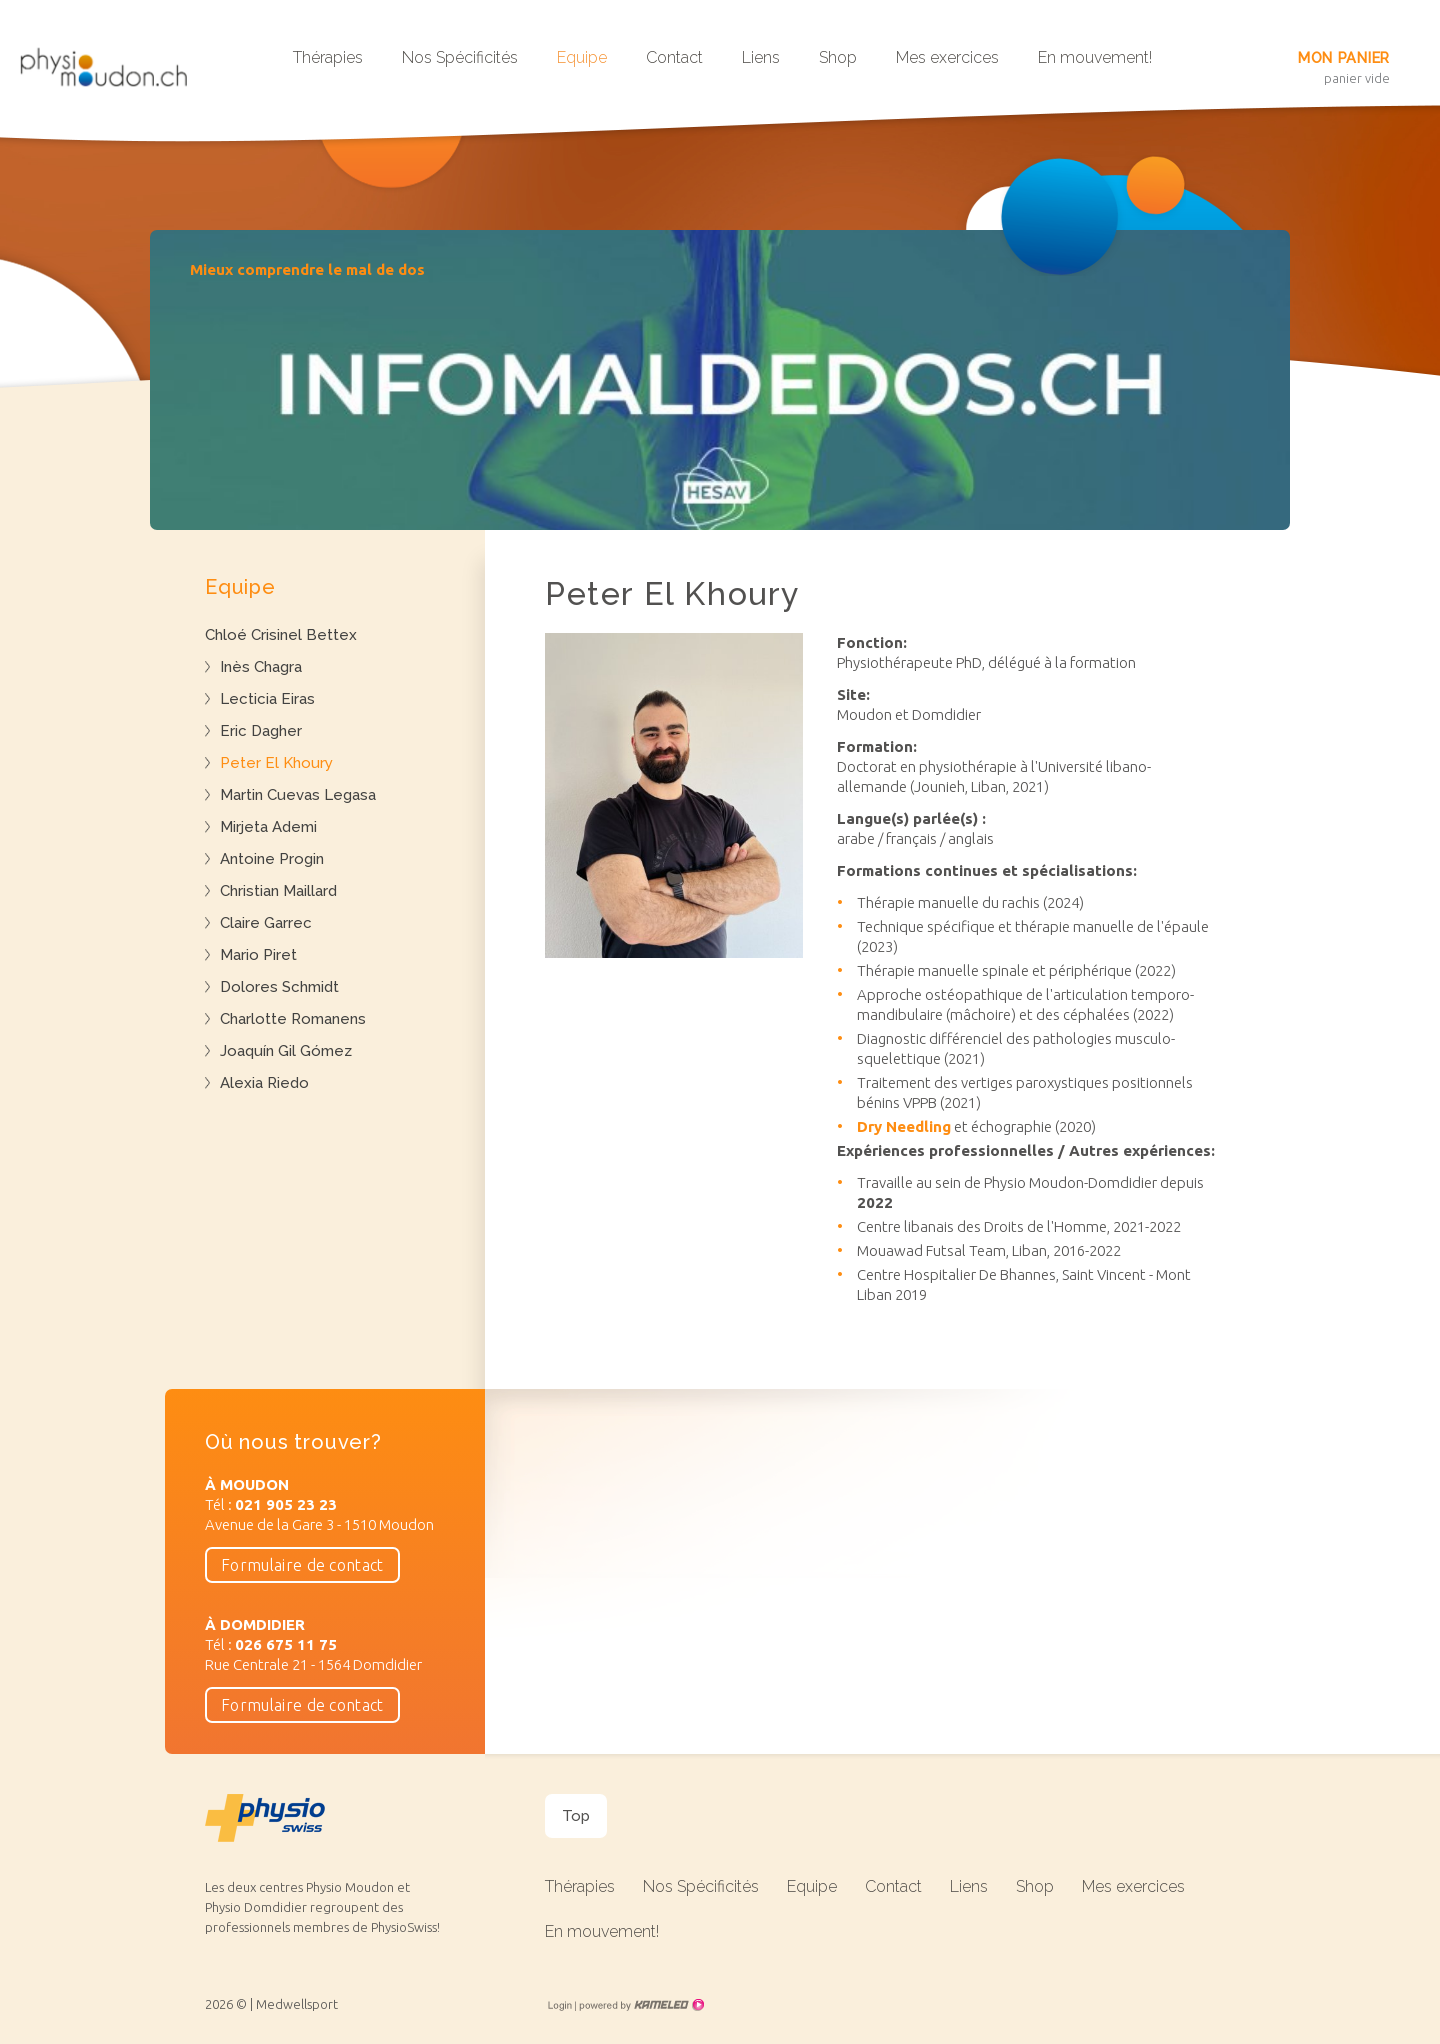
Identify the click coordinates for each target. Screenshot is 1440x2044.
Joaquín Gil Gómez (286, 1051)
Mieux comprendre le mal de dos (307, 269)
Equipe (582, 57)
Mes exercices (947, 57)
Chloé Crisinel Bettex (281, 635)
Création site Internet (640, 2005)
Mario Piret (258, 955)
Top (576, 1816)
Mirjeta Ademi (268, 827)
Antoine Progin (272, 859)
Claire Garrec (266, 923)
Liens (761, 57)
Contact (674, 57)
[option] (720, 380)
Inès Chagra (261, 667)
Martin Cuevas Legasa (298, 795)
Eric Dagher (261, 731)
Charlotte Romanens (293, 1019)
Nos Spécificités (460, 57)
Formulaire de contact (302, 1565)
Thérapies (328, 57)
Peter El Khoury (276, 763)
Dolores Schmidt (279, 987)
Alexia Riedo (264, 1083)
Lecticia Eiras (267, 699)
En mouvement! (1095, 57)
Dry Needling (904, 1126)
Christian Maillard (278, 891)
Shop (838, 57)
